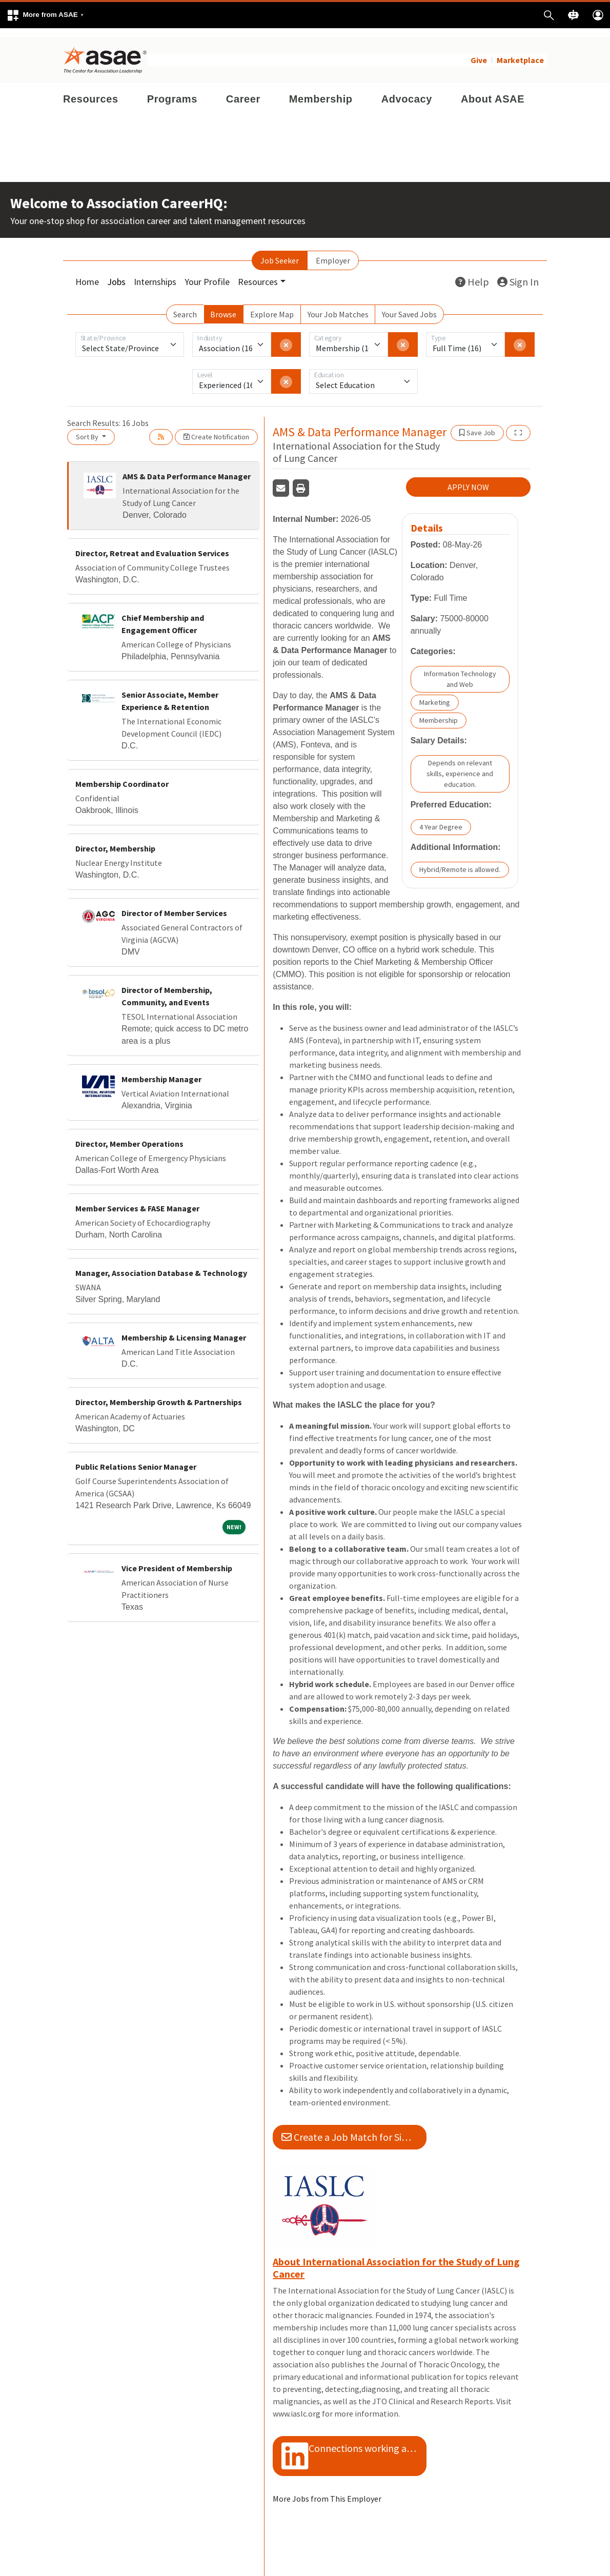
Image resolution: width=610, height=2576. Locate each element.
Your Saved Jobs (409, 305)
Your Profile (207, 273)
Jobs (116, 273)
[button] (45, 15)
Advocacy (406, 90)
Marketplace (520, 51)
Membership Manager (161, 1070)
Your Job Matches (338, 305)
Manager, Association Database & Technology (161, 1264)
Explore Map (272, 305)
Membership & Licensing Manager (183, 1329)
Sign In (518, 273)
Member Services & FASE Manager (137, 1199)
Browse (223, 305)
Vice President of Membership (176, 1559)
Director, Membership (115, 840)
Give (479, 51)
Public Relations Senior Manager (135, 1458)
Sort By (88, 428)
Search (185, 305)
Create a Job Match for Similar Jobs (353, 2128)
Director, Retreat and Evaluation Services (152, 544)
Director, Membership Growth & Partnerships (159, 1393)
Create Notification (216, 428)
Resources (90, 90)
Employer (333, 252)
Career (243, 90)
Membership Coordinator (122, 775)
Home (87, 273)
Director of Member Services (174, 904)
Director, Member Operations (129, 1135)
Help (472, 273)
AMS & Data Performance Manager (187, 467)
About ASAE (492, 90)
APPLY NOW (468, 478)
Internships (155, 273)
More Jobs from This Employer (327, 2490)
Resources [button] (258, 273)
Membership (321, 90)
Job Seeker (279, 252)
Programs (172, 90)
